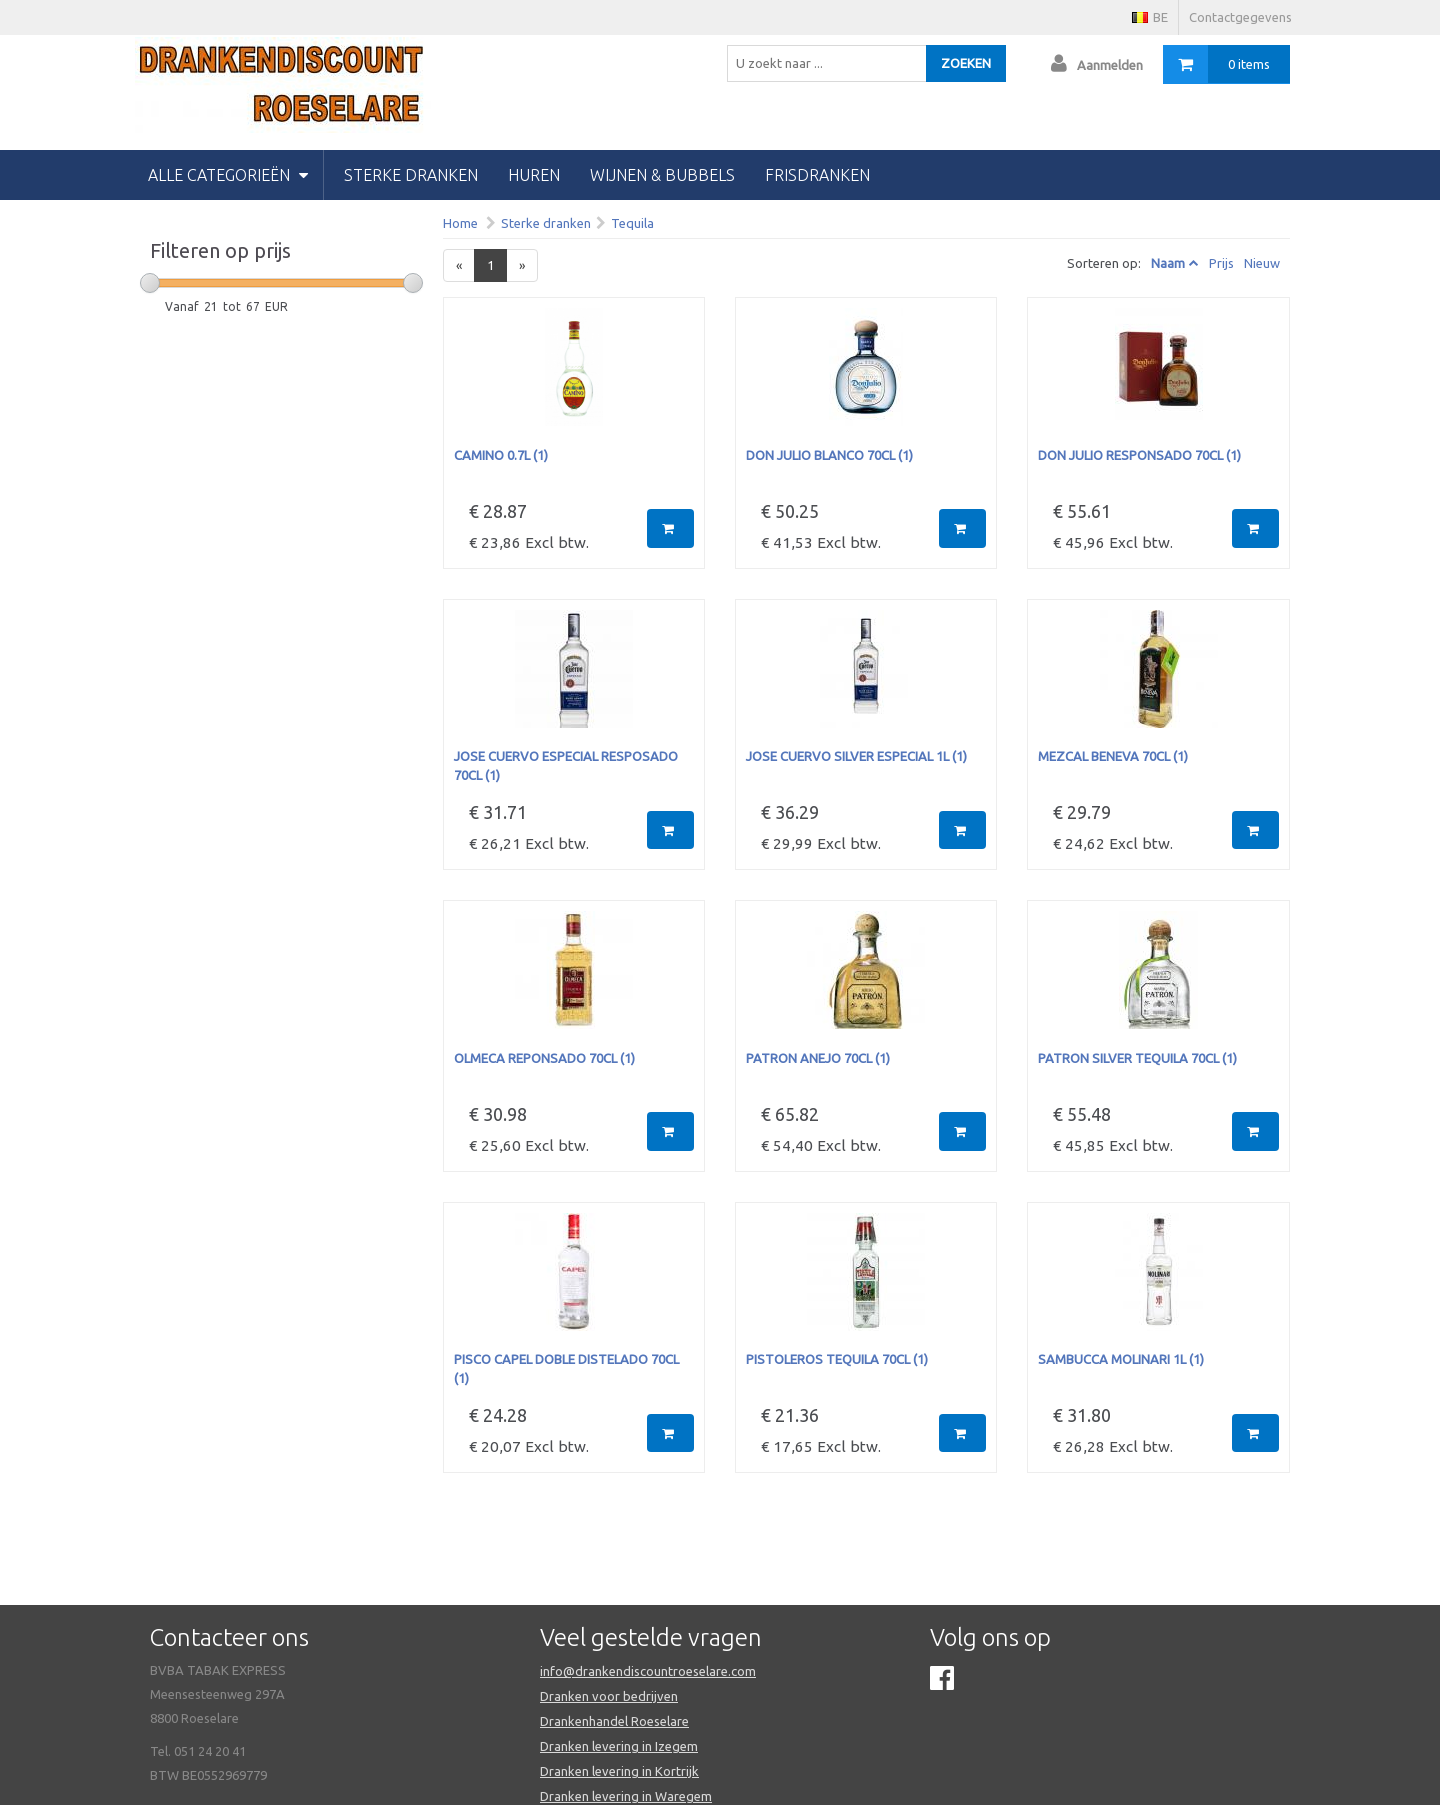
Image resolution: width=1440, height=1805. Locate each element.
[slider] (150, 283)
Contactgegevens (1240, 17)
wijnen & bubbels (662, 175)
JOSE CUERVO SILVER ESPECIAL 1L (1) (856, 756)
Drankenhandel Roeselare (614, 1721)
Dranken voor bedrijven (609, 1696)
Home (460, 223)
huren (534, 175)
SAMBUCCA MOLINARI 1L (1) (1121, 1359)
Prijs (1221, 263)
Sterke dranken (411, 175)
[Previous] (459, 265)
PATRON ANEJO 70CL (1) (818, 1058)
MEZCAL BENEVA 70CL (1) (1113, 756)
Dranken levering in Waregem (626, 1796)
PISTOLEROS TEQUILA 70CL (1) (837, 1359)
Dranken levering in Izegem (619, 1746)
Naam (1168, 263)
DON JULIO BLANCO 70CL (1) (829, 455)
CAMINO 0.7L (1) (501, 455)
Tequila (632, 223)
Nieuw (1262, 263)
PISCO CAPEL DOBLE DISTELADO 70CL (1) (566, 1368)
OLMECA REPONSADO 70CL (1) (544, 1058)
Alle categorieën (228, 175)
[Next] (522, 265)
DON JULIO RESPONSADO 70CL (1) (1139, 455)
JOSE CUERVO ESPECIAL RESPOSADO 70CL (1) (566, 765)
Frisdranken (817, 175)
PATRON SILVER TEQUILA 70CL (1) (1137, 1058)
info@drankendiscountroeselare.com (648, 1671)
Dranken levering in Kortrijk (619, 1771)
